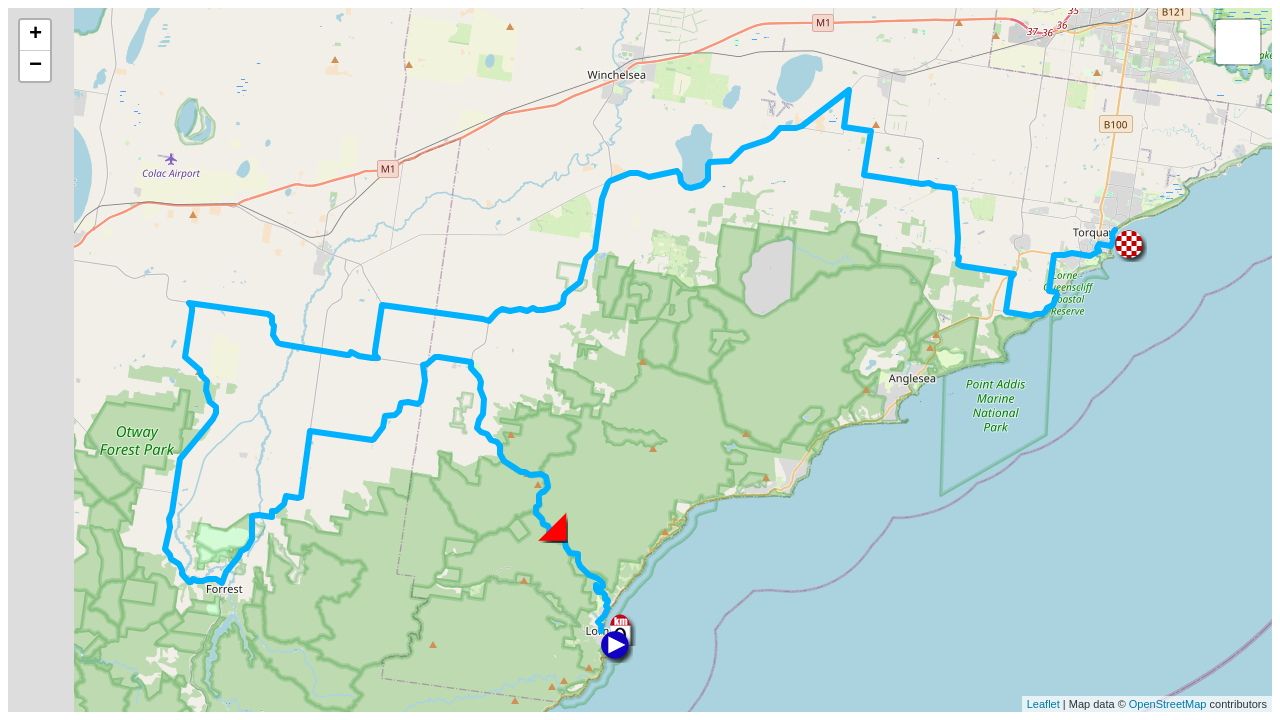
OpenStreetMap (1168, 704)
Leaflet (1043, 704)
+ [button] (35, 35)
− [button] (35, 66)
